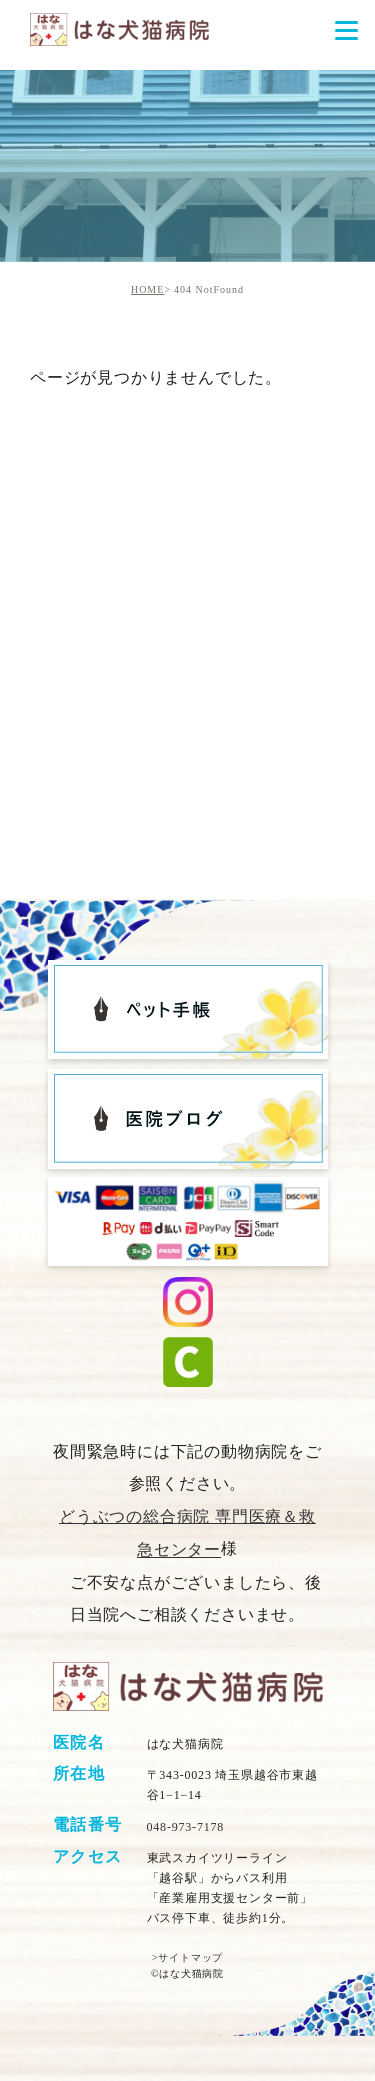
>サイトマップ (187, 1957)
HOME (147, 289)
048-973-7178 (186, 1827)
